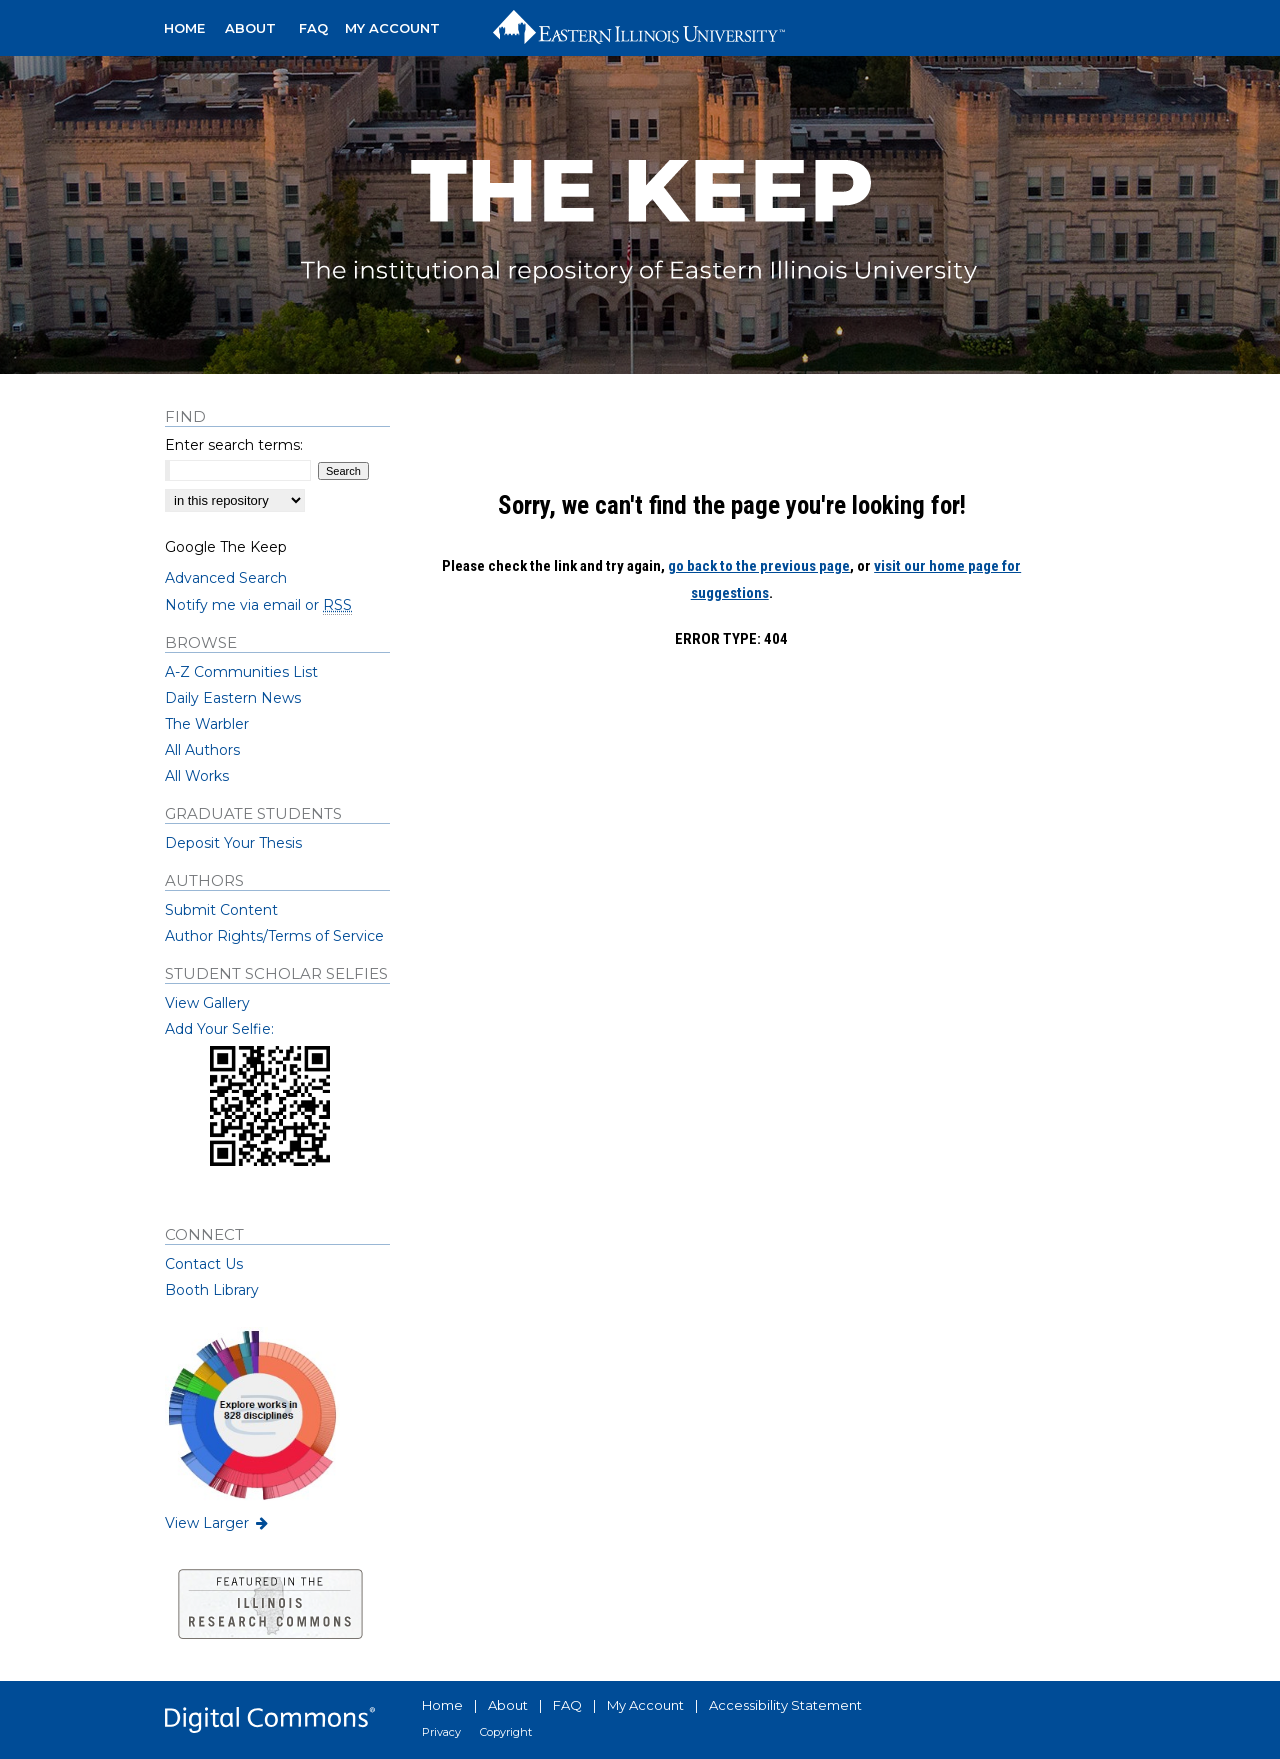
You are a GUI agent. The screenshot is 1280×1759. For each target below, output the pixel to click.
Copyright (506, 1732)
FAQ (567, 1705)
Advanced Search (226, 578)
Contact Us (204, 1264)
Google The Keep (226, 547)
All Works (197, 776)
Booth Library (212, 1290)
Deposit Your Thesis (233, 843)
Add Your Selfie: (219, 1029)
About (508, 1705)
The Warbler (207, 724)
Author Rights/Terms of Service (274, 936)
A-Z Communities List (241, 672)
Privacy (441, 1732)
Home (442, 1705)
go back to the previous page (759, 566)
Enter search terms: (234, 445)
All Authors (202, 750)
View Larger (218, 1523)
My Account (645, 1705)
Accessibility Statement (785, 1705)
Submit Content (221, 910)
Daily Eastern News (233, 698)
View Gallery (207, 1003)
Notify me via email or (258, 605)
